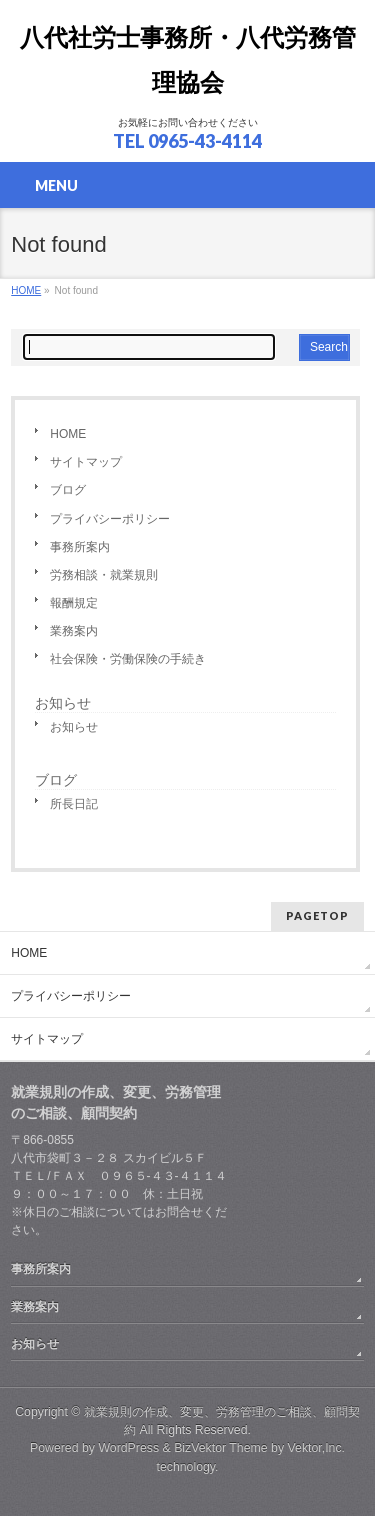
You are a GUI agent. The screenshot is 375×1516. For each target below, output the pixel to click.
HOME (68, 434)
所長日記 (74, 804)
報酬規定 (74, 603)
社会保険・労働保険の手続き (128, 659)
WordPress (128, 1448)
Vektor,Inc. (317, 1448)
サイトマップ (86, 462)
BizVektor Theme (221, 1448)
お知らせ (63, 703)
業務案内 (74, 631)
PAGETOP (317, 915)
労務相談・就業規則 (104, 575)
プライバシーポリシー (110, 519)
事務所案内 (80, 547)
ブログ (68, 490)
